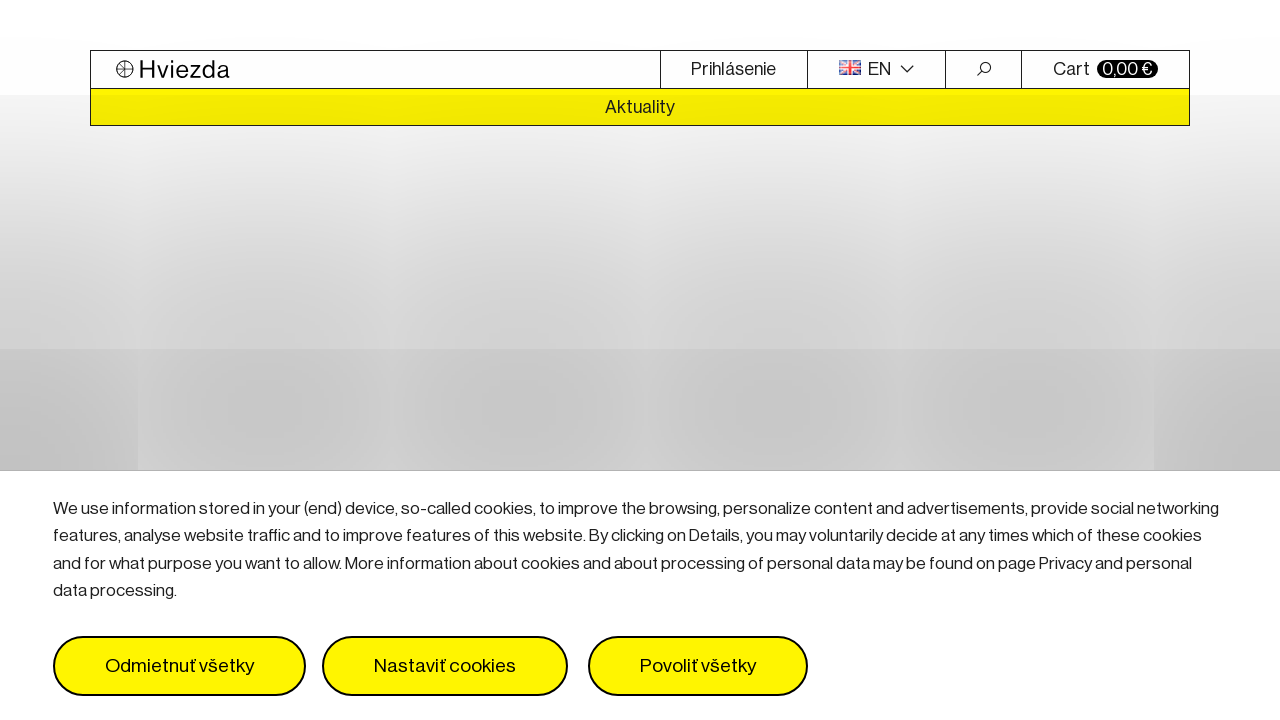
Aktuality (640, 107)
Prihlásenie (733, 69)
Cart (1105, 69)
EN (866, 69)
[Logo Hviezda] (375, 69)
